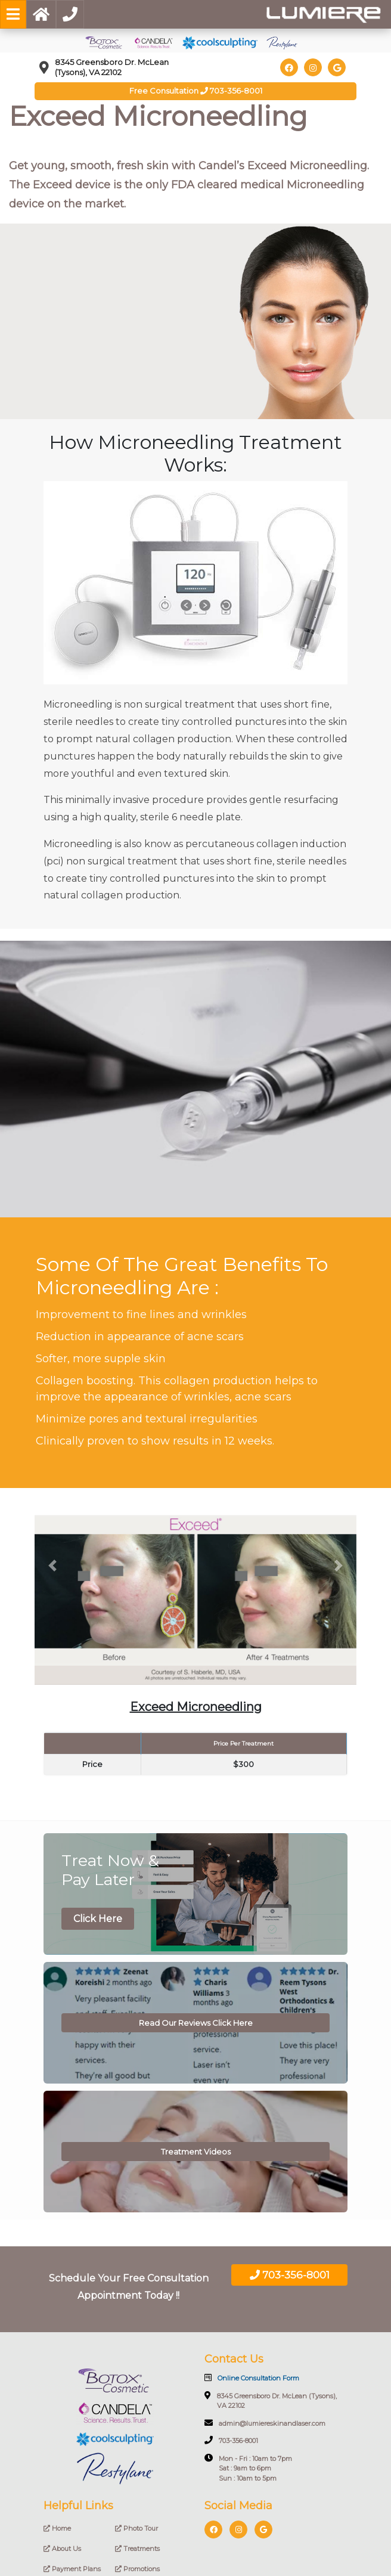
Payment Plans (72, 2569)
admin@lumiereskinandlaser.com (264, 2423)
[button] (52, 1565)
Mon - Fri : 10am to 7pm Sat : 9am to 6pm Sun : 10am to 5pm (248, 2468)
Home (57, 2528)
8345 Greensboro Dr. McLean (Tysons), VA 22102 (270, 2400)
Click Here (97, 1918)
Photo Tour (136, 2528)
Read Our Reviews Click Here (196, 2023)
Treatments (137, 2548)
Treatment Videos (196, 2151)
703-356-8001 (290, 2275)
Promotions (137, 2569)
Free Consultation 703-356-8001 (195, 90)
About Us (62, 2548)
